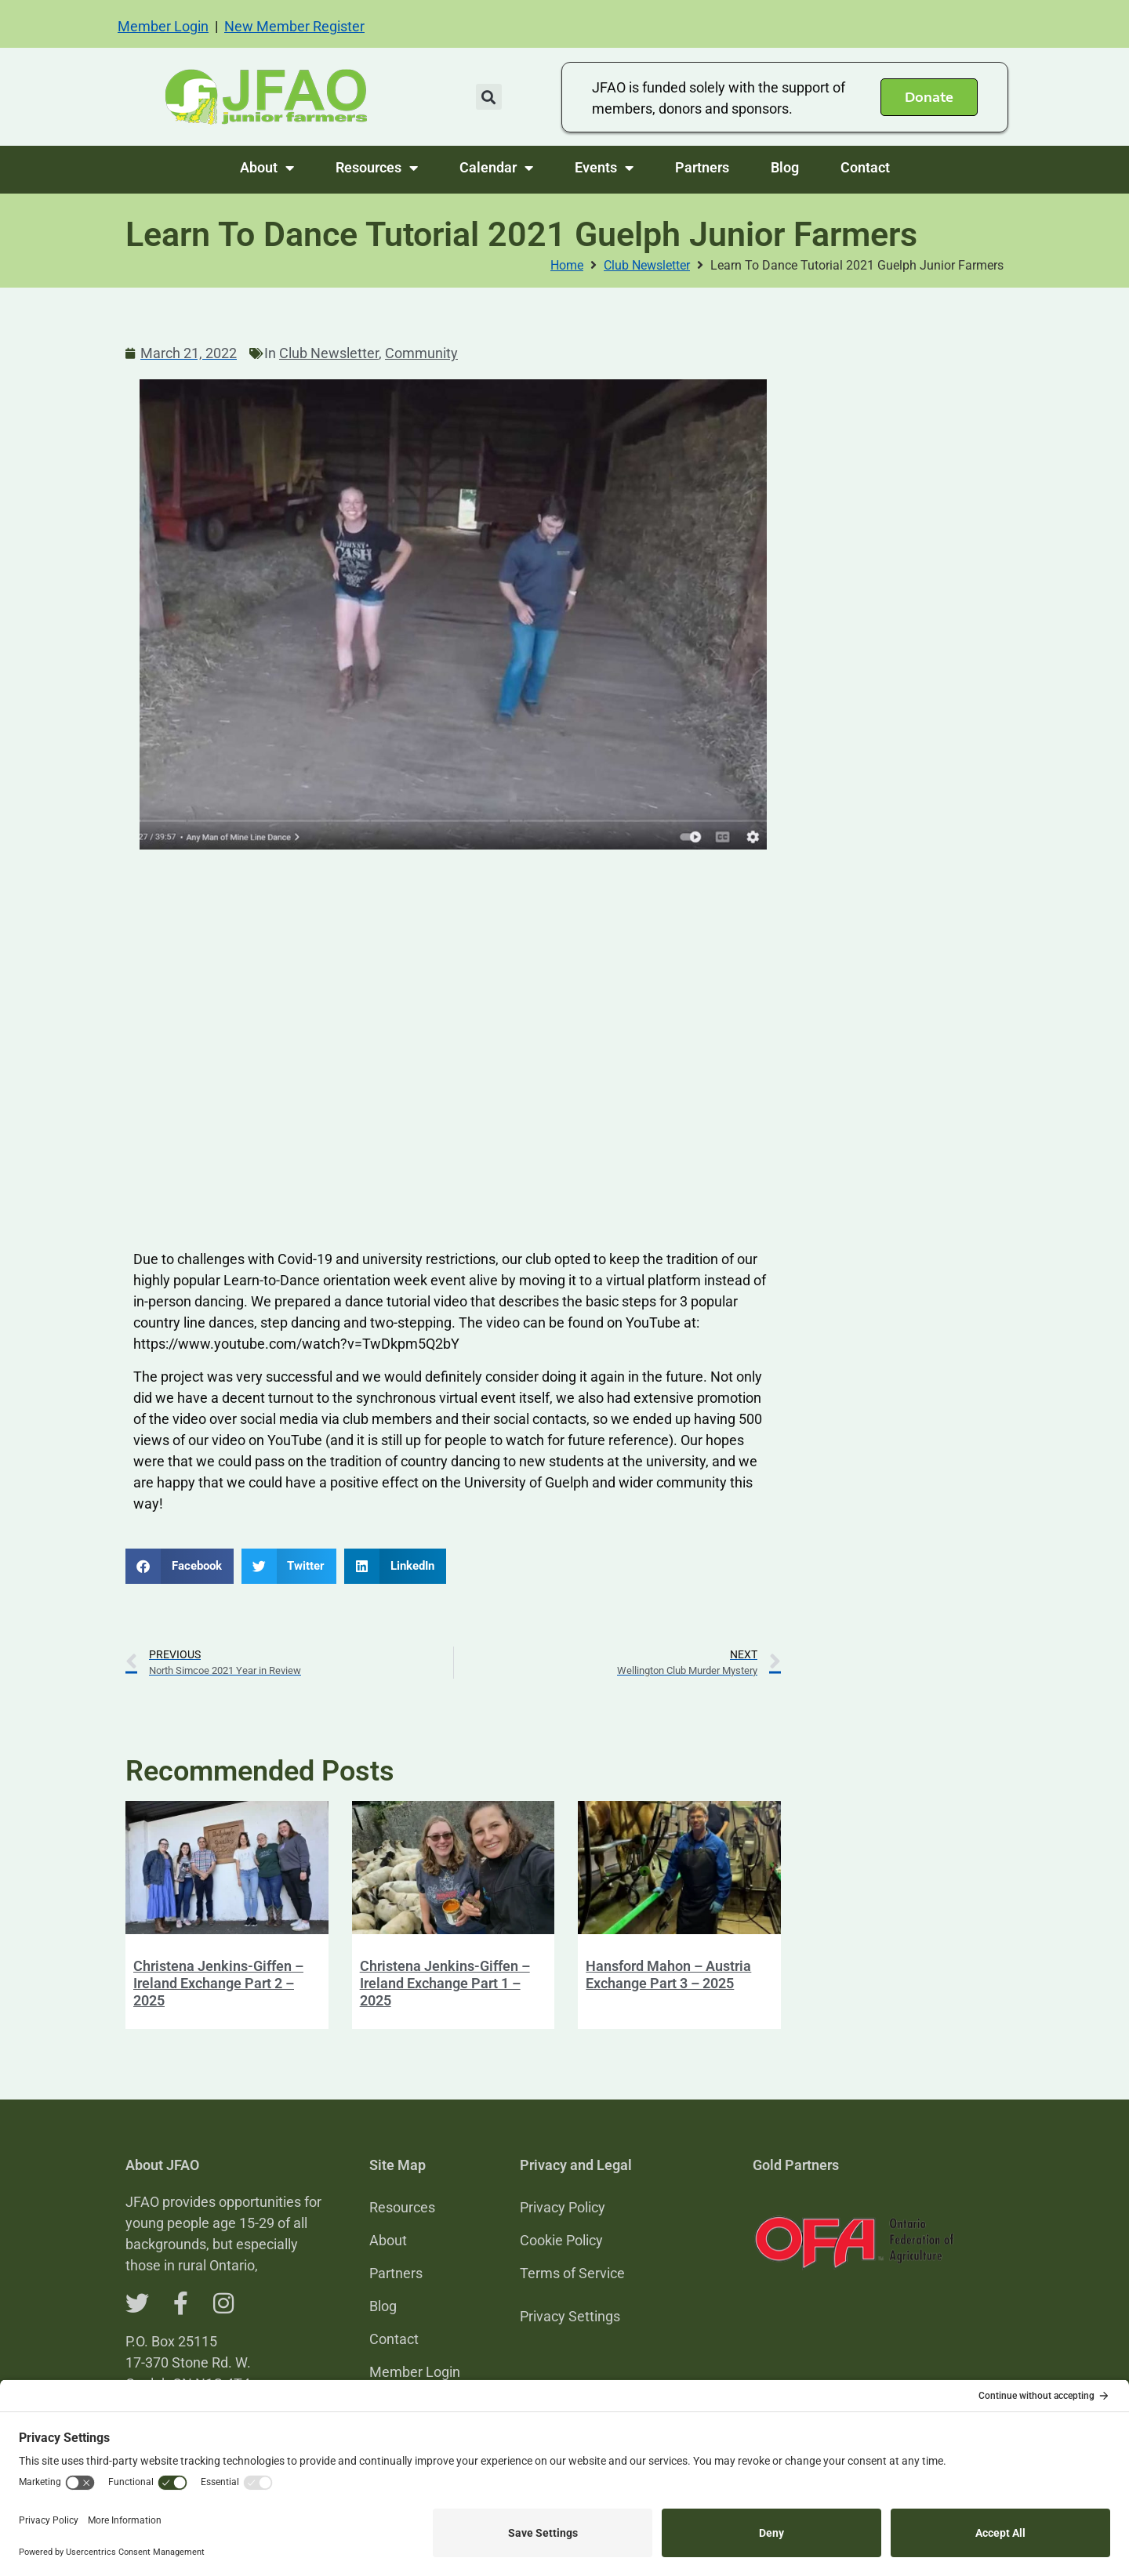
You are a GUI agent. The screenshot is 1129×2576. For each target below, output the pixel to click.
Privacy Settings (570, 2316)
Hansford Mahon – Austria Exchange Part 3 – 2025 (668, 1974)
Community (421, 353)
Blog (785, 167)
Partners (702, 167)
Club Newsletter (647, 265)
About (267, 168)
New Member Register (294, 26)
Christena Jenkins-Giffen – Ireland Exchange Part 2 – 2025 (218, 1983)
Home (566, 265)
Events (604, 168)
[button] (489, 97)
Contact (865, 167)
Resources (377, 168)
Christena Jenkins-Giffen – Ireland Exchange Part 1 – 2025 (445, 1983)
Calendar (496, 168)
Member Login (163, 26)
